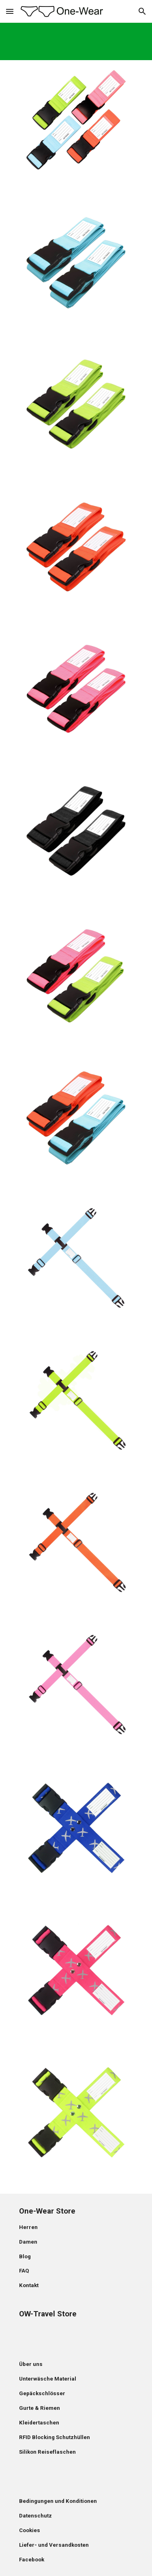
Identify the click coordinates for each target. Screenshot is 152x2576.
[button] (9, 11)
